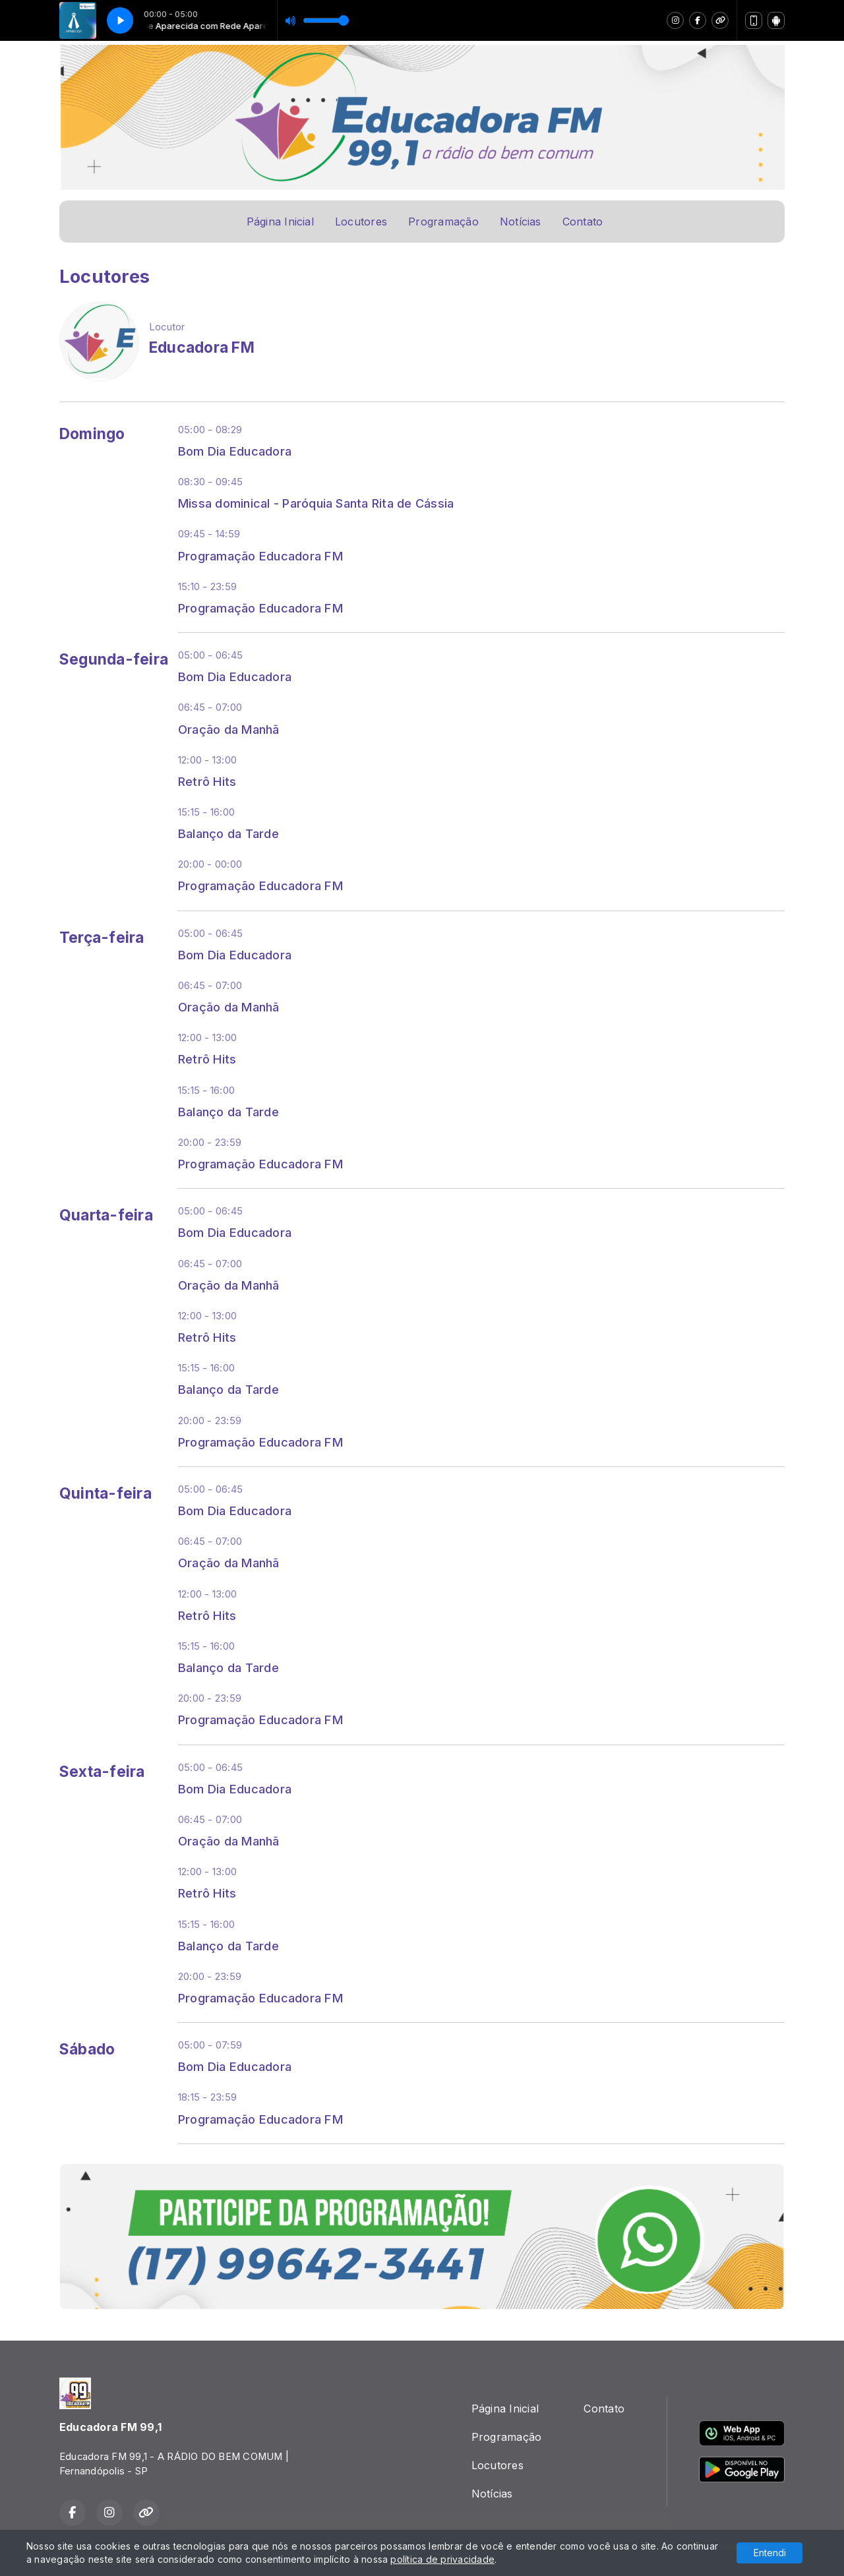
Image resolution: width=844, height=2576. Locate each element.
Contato (582, 221)
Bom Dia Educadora (234, 451)
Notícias (520, 221)
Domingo (92, 434)
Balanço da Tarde (228, 833)
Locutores (361, 221)
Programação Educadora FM (260, 556)
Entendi (770, 2552)
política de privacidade (442, 2559)
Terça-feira (101, 937)
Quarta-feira (106, 1215)
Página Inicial (280, 221)
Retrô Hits (207, 781)
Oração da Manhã (229, 729)
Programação (443, 221)
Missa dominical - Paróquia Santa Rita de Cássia (316, 503)
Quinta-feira (105, 1493)
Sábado (87, 2049)
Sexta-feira (102, 1771)
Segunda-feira (113, 659)
